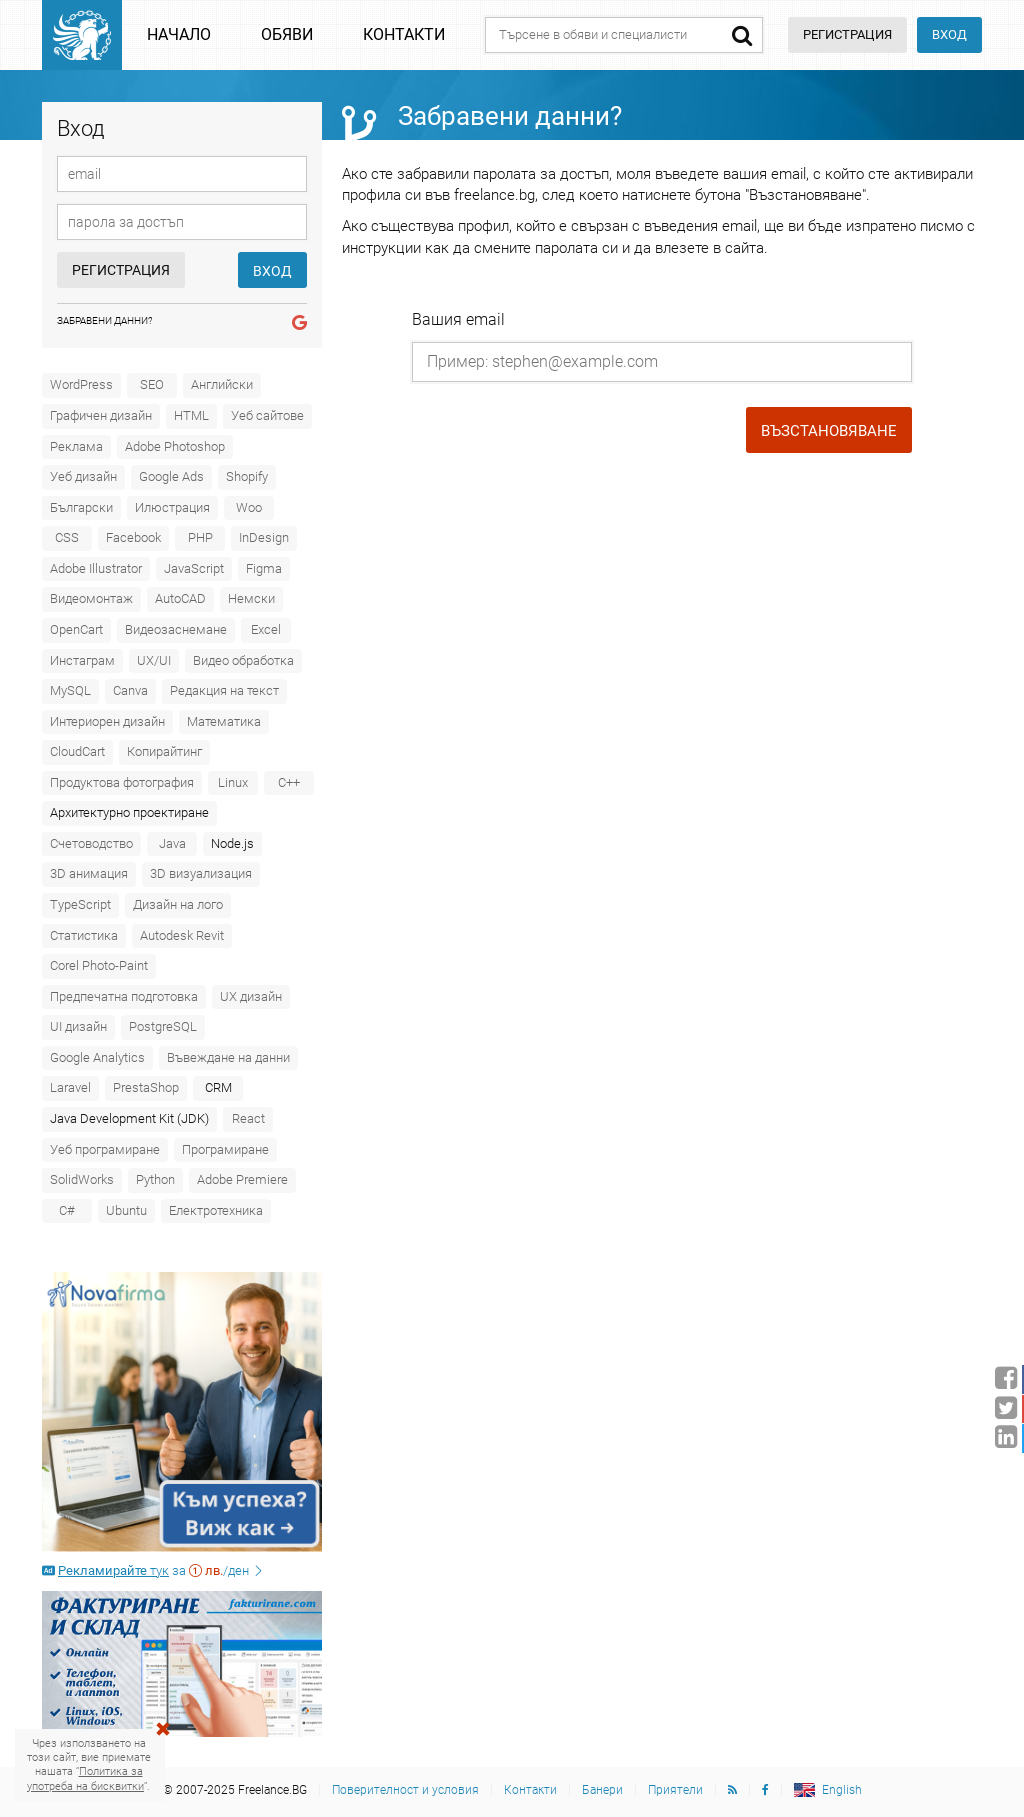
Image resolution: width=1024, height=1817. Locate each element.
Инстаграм (82, 660)
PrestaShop (146, 1087)
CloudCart (77, 751)
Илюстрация (172, 507)
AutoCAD (180, 598)
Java (172, 843)
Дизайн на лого (178, 904)
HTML (191, 415)
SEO (152, 384)
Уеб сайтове (267, 415)
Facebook (133, 537)
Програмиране (225, 1149)
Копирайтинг (164, 751)
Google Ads (171, 476)
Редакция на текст (224, 690)
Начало (179, 34)
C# (67, 1210)
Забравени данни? (105, 320)
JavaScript (194, 568)
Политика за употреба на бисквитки (85, 1778)
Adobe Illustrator (96, 568)
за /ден (153, 1570)
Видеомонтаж (91, 598)
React (248, 1118)
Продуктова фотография (122, 782)
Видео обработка (243, 660)
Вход (949, 34)
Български (81, 507)
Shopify (247, 476)
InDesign (264, 537)
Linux (233, 782)
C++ (289, 782)
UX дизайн (251, 996)
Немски (251, 598)
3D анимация (89, 873)
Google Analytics (97, 1057)
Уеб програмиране (105, 1149)
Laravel (70, 1087)
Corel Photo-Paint (99, 965)
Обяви (287, 34)
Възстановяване (829, 431)
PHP (200, 537)
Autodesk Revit (182, 935)
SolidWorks (82, 1179)
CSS (67, 537)
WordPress (81, 384)
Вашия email (458, 319)
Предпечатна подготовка (124, 996)
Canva (130, 690)
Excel (266, 629)
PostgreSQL (163, 1026)
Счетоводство (91, 843)
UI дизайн (78, 1026)
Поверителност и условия (405, 1790)
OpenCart (76, 629)
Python (155, 1179)
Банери (602, 1790)
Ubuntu (126, 1210)
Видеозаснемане (176, 629)
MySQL (70, 690)
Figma (264, 568)
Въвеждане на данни (228, 1057)
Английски (222, 384)
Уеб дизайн (83, 476)
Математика (224, 721)
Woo (249, 507)
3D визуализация (201, 873)
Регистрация (121, 270)
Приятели (675, 1790)
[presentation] (518, 434)
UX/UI (154, 660)
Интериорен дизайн (107, 721)
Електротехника (216, 1210)
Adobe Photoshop (175, 446)
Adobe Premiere (242, 1179)
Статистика (84, 935)
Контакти (404, 34)
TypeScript (80, 904)
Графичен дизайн (101, 415)
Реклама (76, 446)
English (842, 1790)
